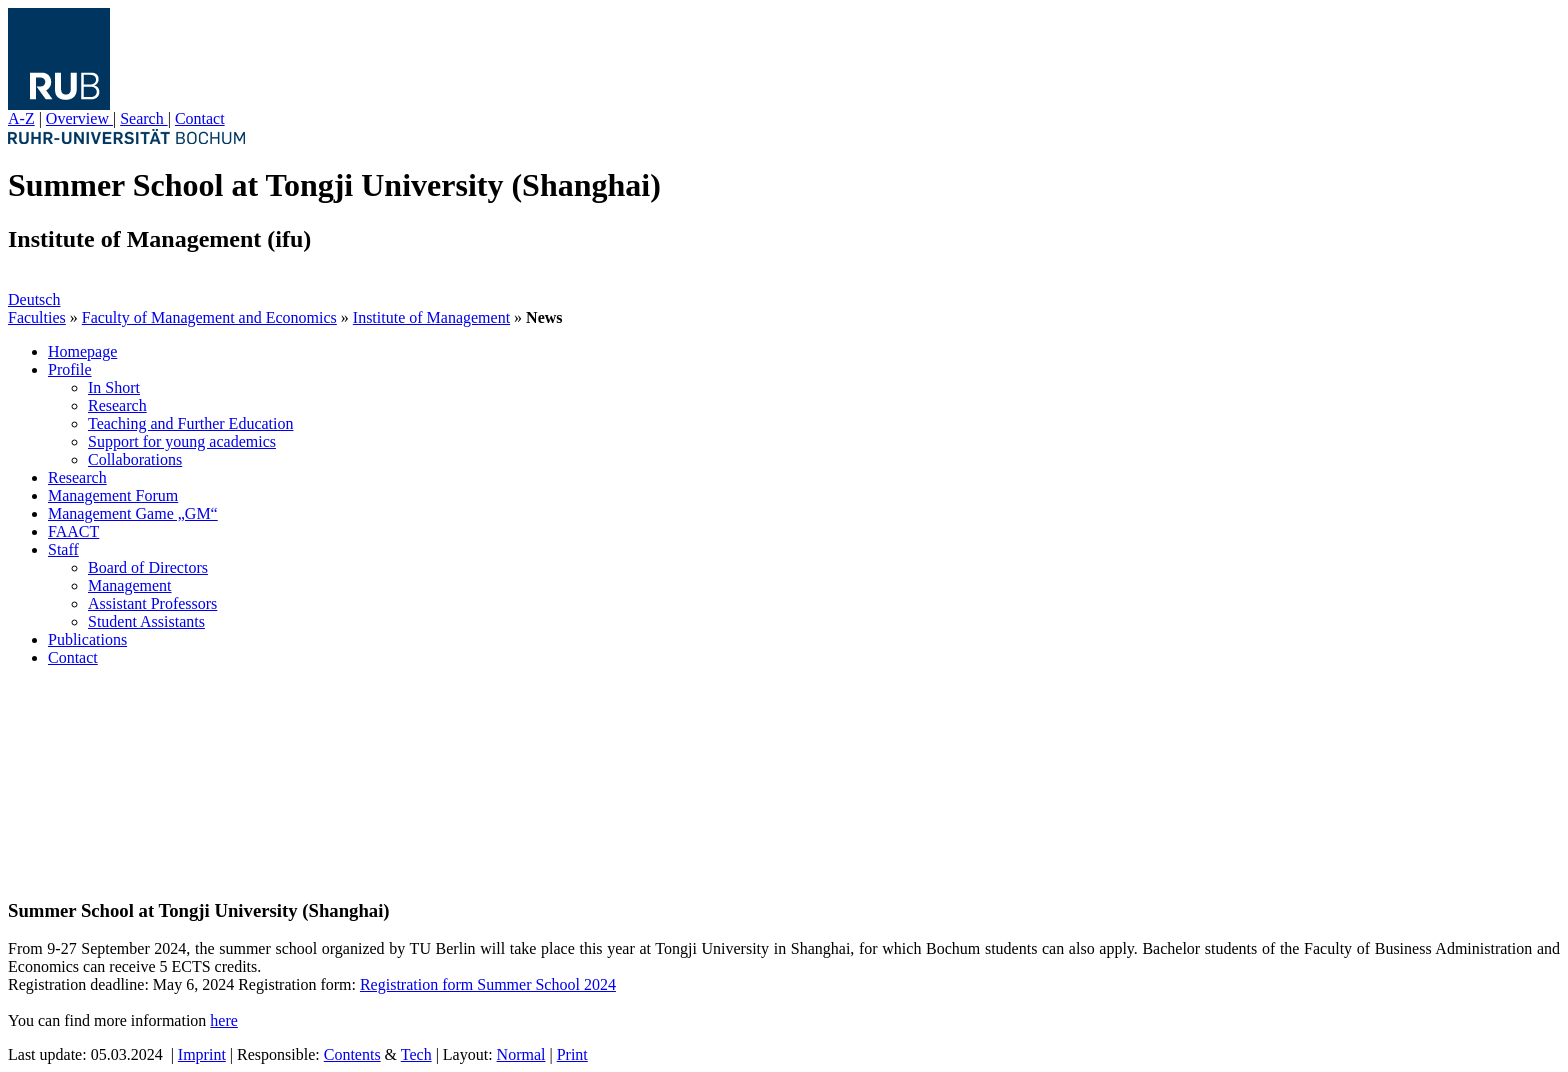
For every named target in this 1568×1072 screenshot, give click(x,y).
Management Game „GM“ (133, 513)
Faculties (37, 317)
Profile (70, 369)
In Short (114, 387)
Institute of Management (431, 317)
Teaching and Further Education (190, 423)
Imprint (202, 1054)
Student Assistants (146, 621)
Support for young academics (182, 441)
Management (130, 585)
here (224, 1020)
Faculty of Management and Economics (209, 317)
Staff (63, 549)
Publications (87, 639)
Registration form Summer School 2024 (488, 984)
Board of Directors (148, 567)
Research (117, 405)
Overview (79, 118)
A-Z (21, 118)
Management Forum (113, 495)
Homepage (82, 351)
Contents (352, 1054)
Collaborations (135, 459)
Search (144, 118)
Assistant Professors (152, 603)
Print (572, 1054)
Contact (200, 118)
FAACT (73, 531)
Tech (416, 1054)
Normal (521, 1054)
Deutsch (34, 299)
